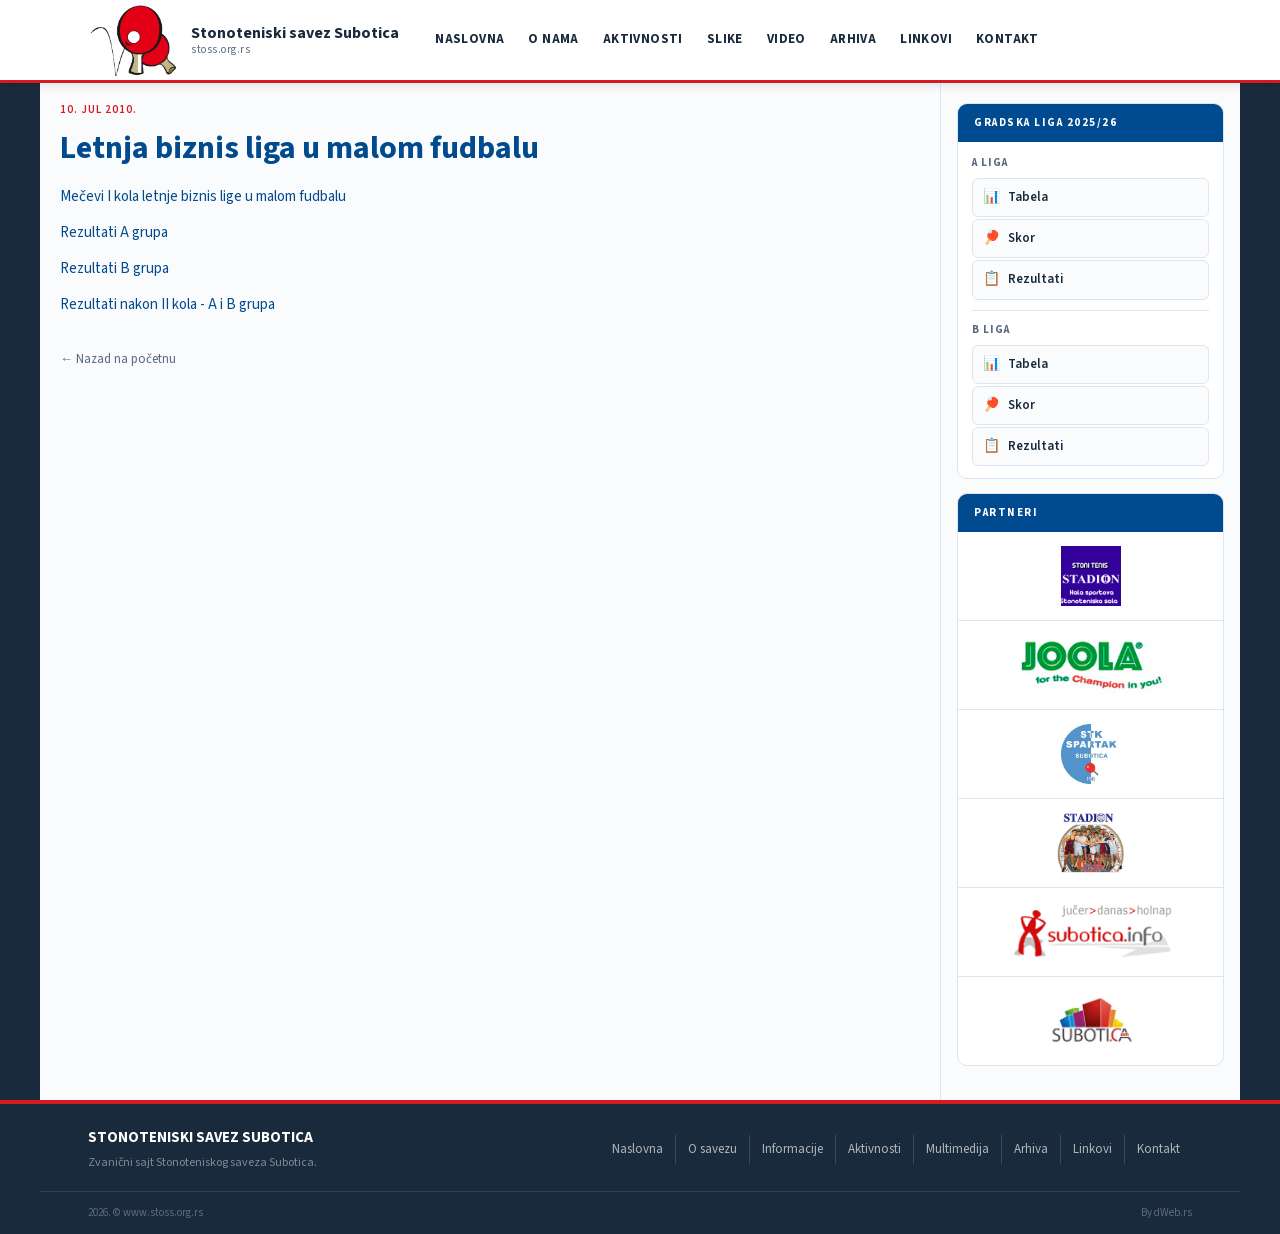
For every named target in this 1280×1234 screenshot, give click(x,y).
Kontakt (1007, 39)
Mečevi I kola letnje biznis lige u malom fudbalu (203, 196)
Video (786, 39)
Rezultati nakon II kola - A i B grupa (167, 304)
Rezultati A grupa (114, 232)
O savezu (712, 1149)
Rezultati (1023, 279)
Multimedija (957, 1149)
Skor (1009, 238)
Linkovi (926, 39)
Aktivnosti (643, 39)
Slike (725, 39)
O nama (553, 39)
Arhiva (853, 39)
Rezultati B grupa (114, 268)
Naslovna (469, 39)
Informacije (792, 1149)
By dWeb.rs (1166, 1212)
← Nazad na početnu (118, 359)
